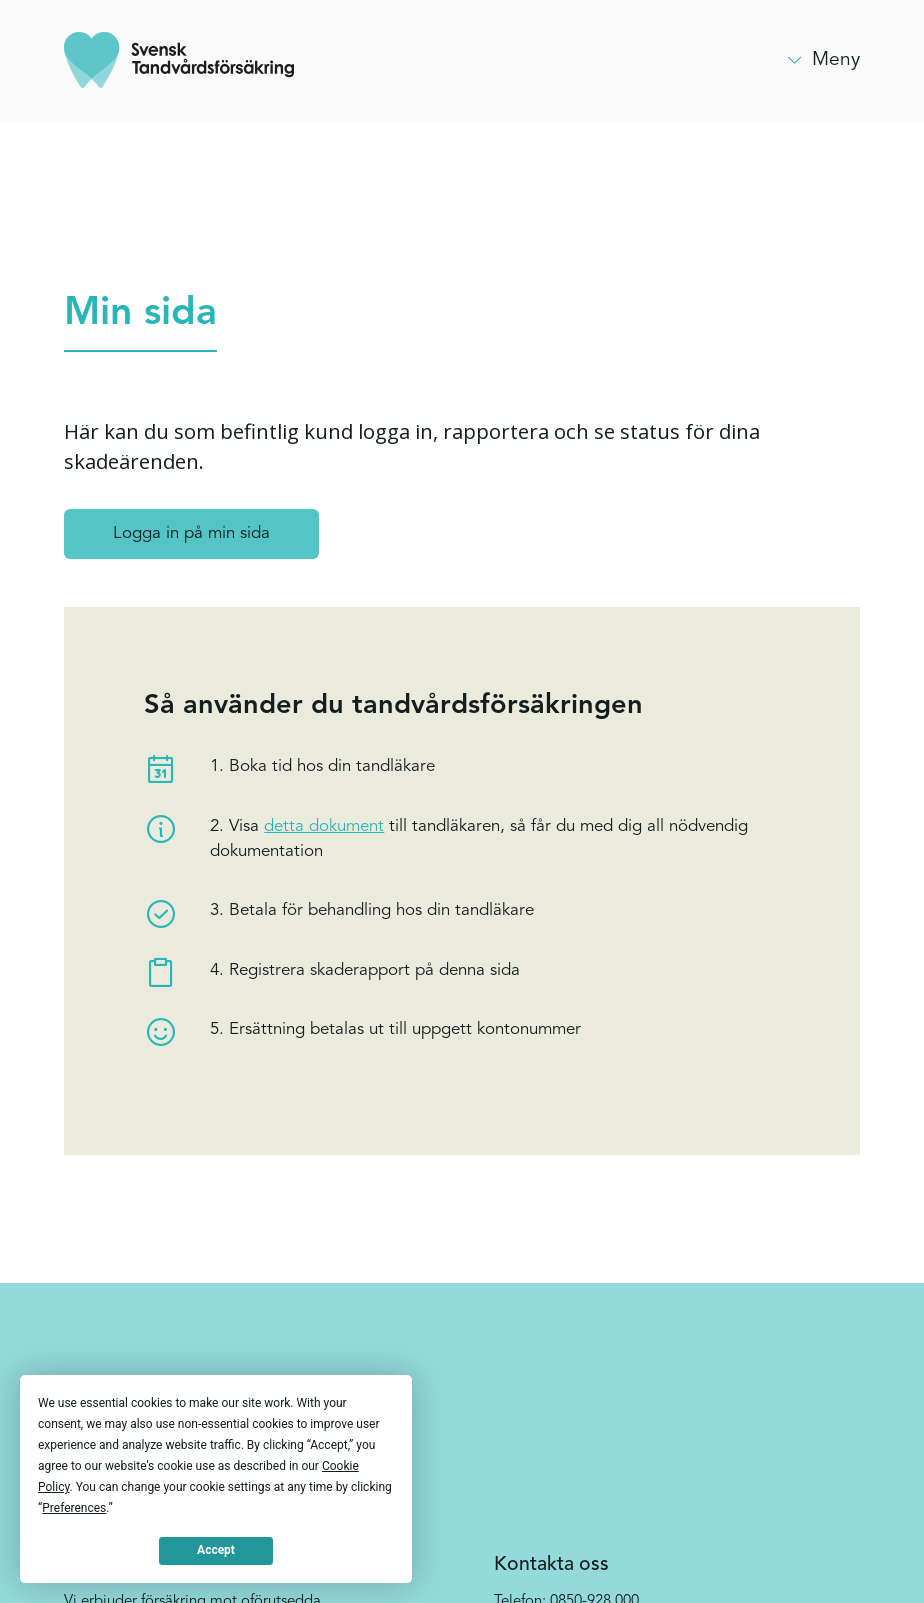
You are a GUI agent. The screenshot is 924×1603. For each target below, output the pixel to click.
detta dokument (324, 826)
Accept (216, 1550)
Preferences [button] (74, 1508)
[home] (179, 60)
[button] (822, 60)
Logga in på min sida (191, 533)
